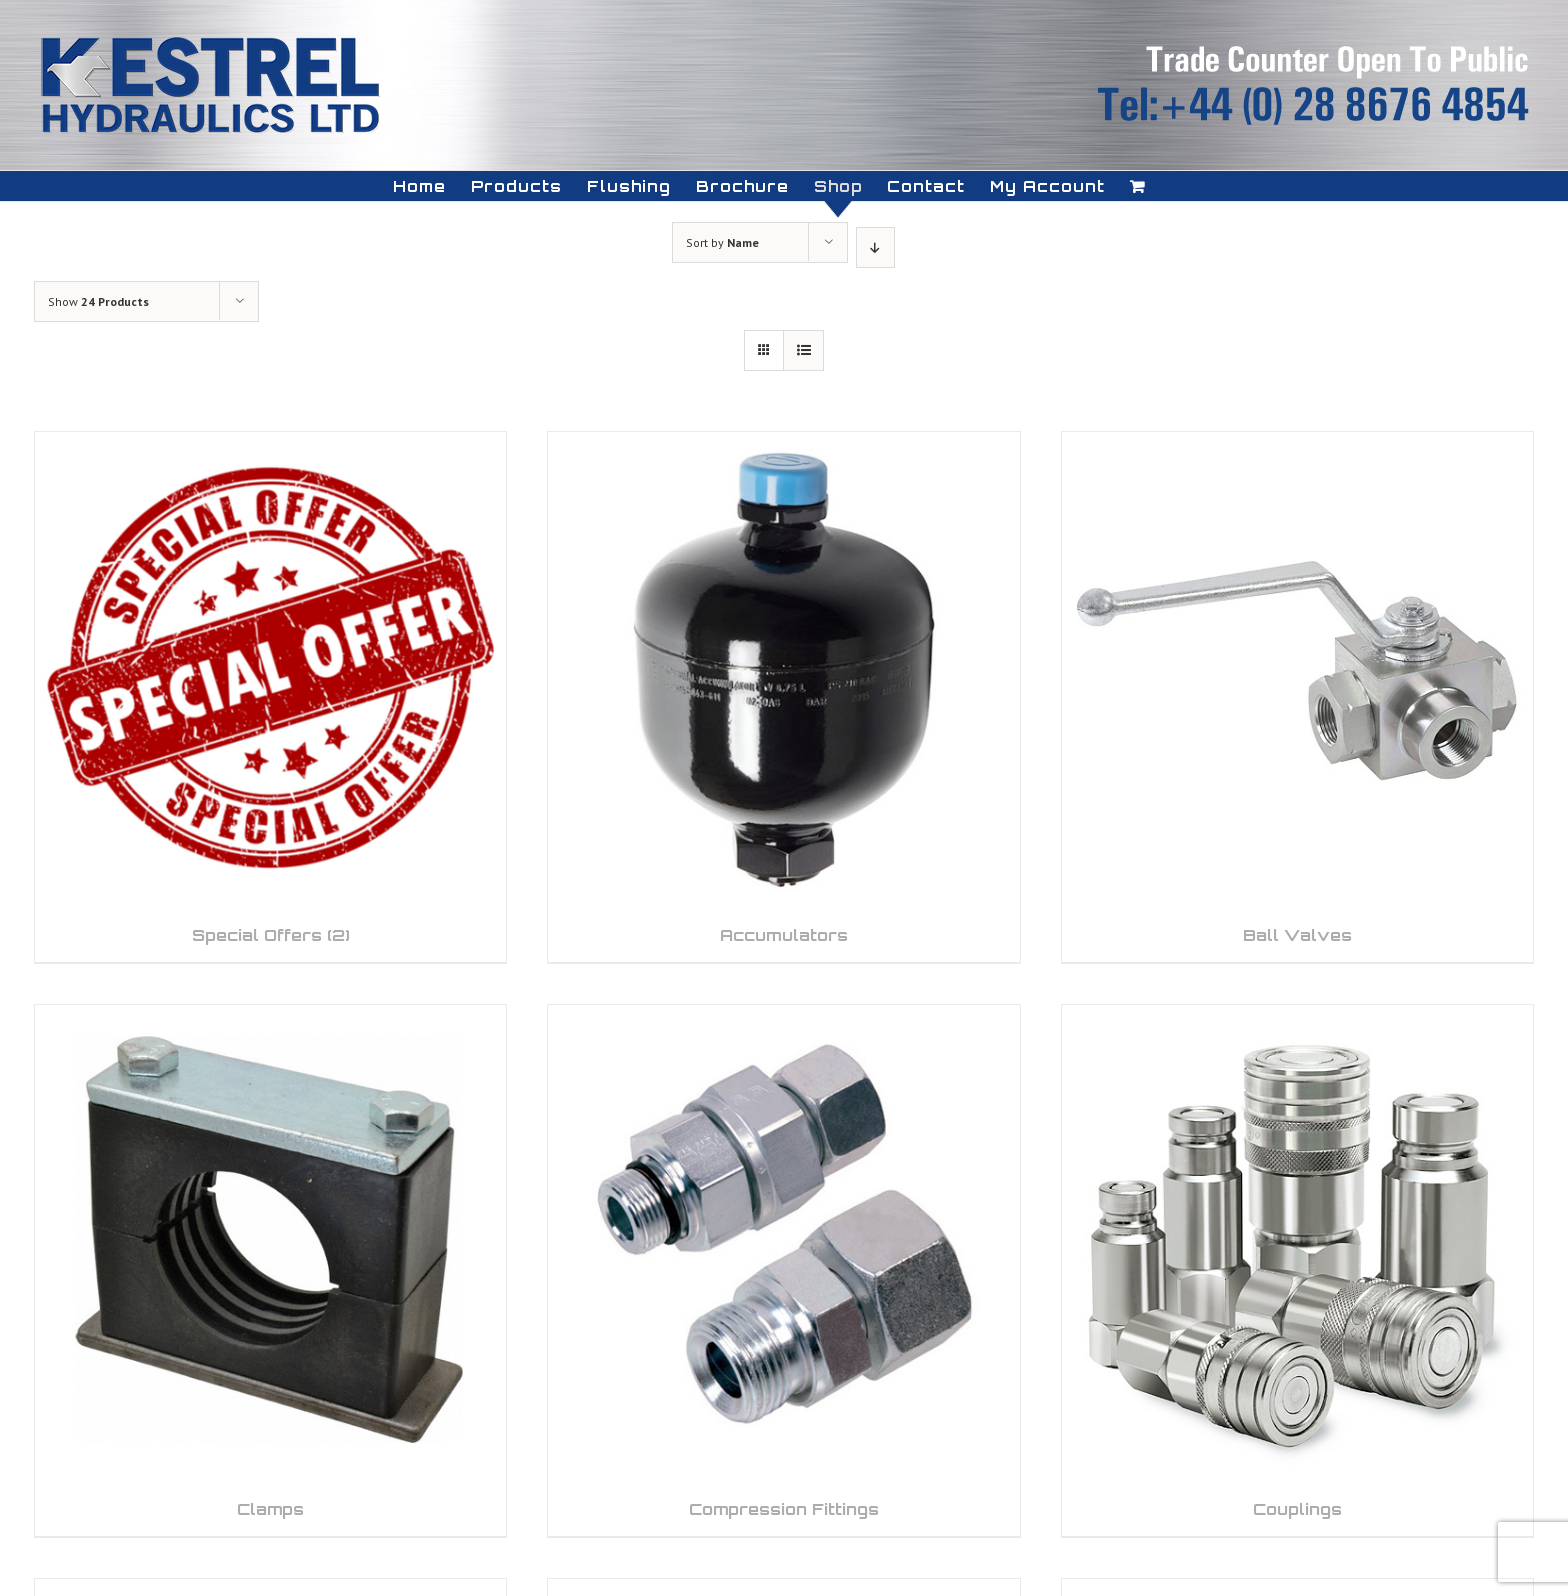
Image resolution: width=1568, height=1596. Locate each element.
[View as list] (803, 350)
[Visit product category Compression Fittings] (783, 1270)
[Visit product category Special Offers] (270, 697)
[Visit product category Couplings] (1297, 1270)
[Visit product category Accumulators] (783, 697)
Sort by (722, 242)
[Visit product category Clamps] (270, 1270)
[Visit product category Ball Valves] (1297, 697)
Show (98, 301)
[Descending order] (875, 247)
